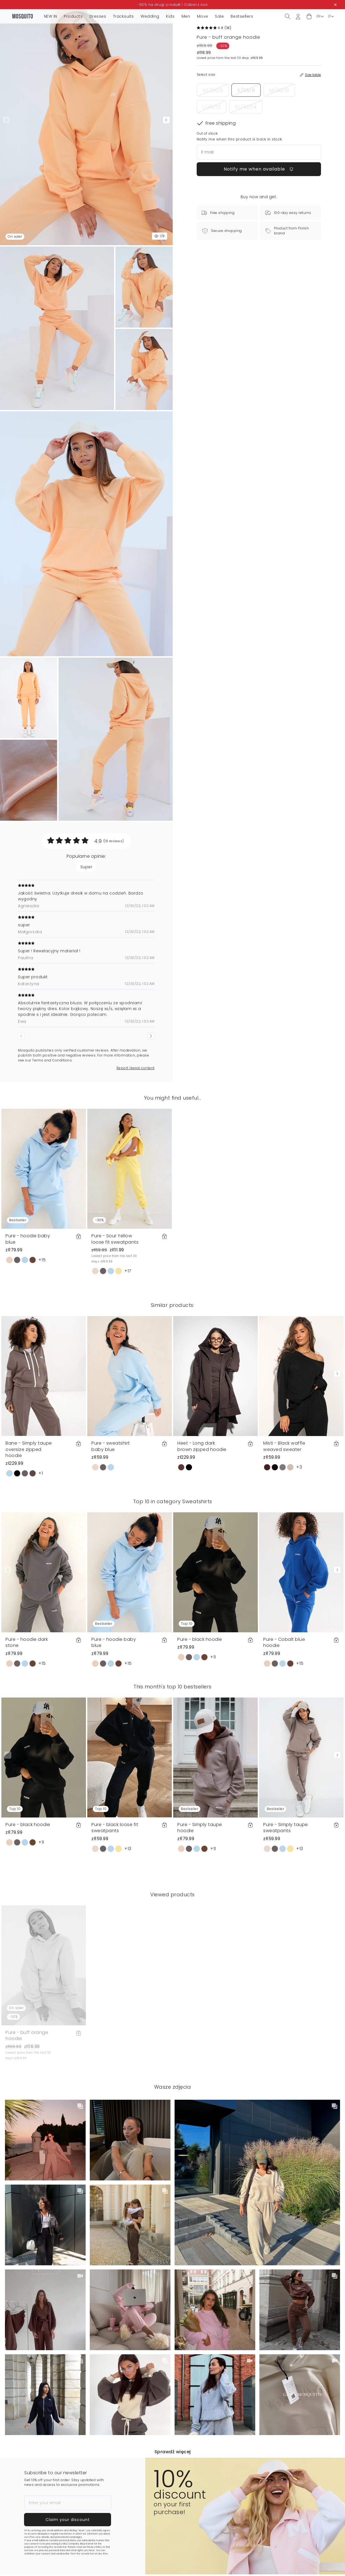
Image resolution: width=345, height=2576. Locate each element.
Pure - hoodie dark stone (27, 1642)
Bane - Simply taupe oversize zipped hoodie (29, 1449)
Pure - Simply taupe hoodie (199, 1827)
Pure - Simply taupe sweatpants (285, 1827)
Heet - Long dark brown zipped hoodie (202, 1446)
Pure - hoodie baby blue (28, 1239)
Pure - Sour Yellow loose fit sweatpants (114, 1239)
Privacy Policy (94, 2547)
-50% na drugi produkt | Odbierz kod (172, 4)
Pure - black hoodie (199, 1639)
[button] (309, 16)
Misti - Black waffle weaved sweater (284, 1446)
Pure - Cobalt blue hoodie (284, 1642)
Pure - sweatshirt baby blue (110, 1446)
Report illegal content (136, 1068)
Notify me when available (259, 169)
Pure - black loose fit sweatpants (114, 1827)
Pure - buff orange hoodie (27, 2035)
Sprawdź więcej (172, 2452)
